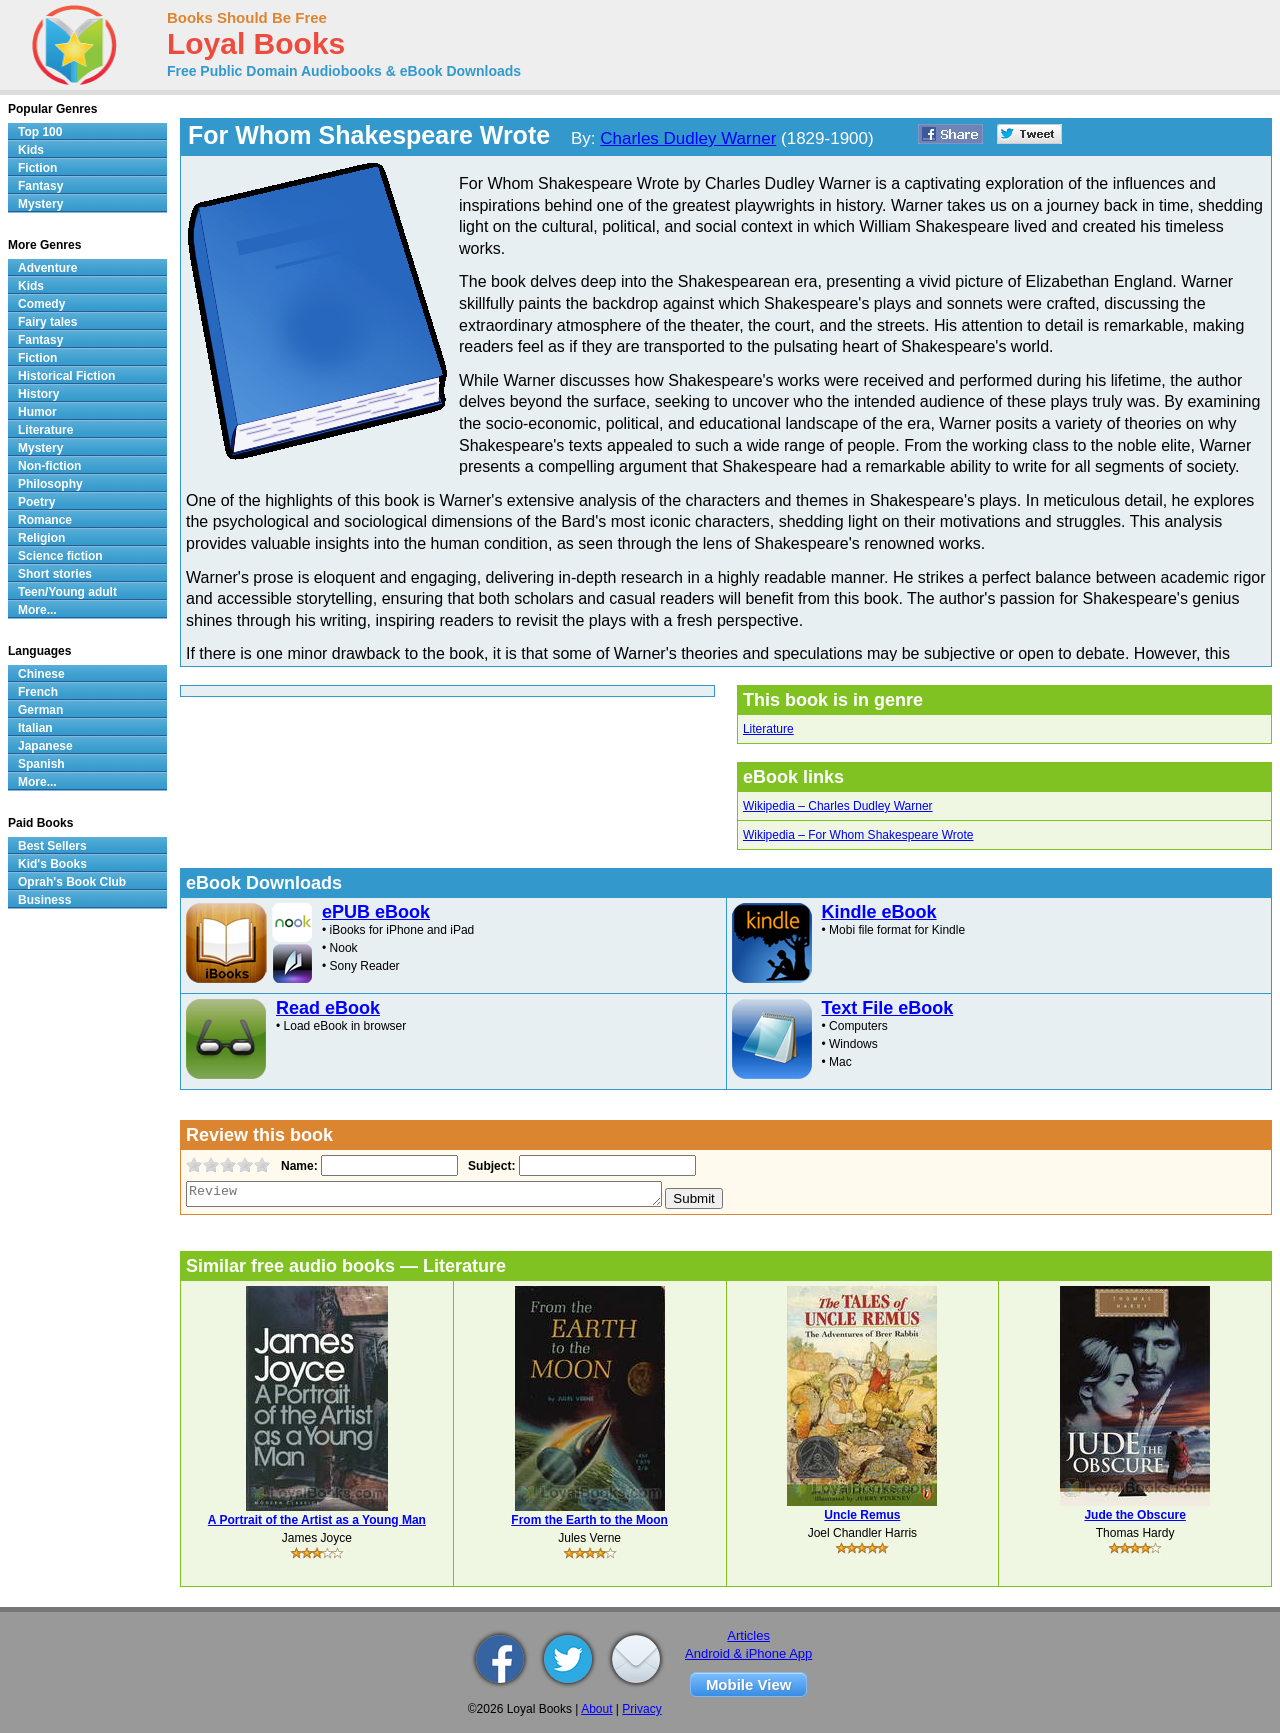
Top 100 (40, 132)
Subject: (489, 1166)
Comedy (41, 304)
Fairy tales (47, 322)
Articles (748, 1635)
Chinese (41, 674)
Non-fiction (49, 466)
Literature (768, 729)
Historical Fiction (66, 376)
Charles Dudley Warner (688, 138)
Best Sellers (52, 846)
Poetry (36, 502)
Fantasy (40, 186)
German (40, 710)
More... (37, 610)
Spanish (41, 764)
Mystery (40, 204)
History (38, 394)
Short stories (55, 574)
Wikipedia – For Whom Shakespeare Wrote (858, 835)
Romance (45, 520)
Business (44, 900)
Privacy (641, 1709)
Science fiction (60, 556)
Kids (31, 150)
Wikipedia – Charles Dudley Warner (838, 806)
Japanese (45, 746)
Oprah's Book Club (72, 882)
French (38, 692)
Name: (297, 1166)
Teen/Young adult (67, 592)
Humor (37, 412)
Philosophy (50, 484)
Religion (41, 538)
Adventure (47, 268)
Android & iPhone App (748, 1653)
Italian (35, 728)
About (596, 1709)
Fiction (37, 168)
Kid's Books (52, 864)
